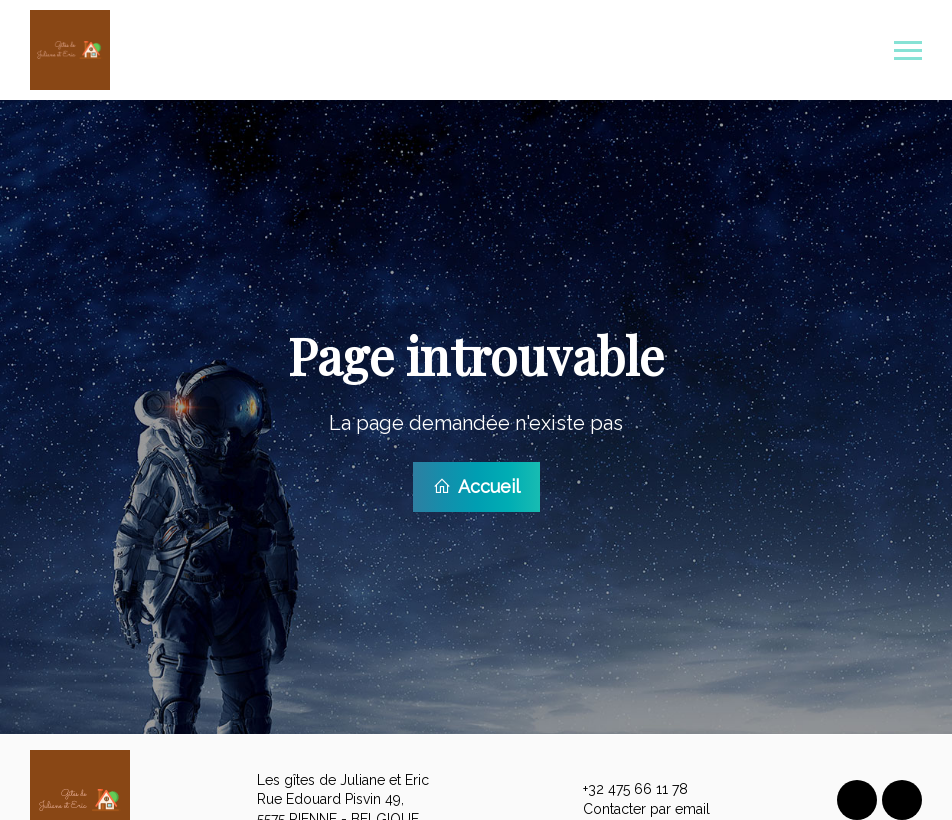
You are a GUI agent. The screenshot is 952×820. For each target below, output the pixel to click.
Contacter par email (635, 807)
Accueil (476, 485)
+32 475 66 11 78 (624, 788)
